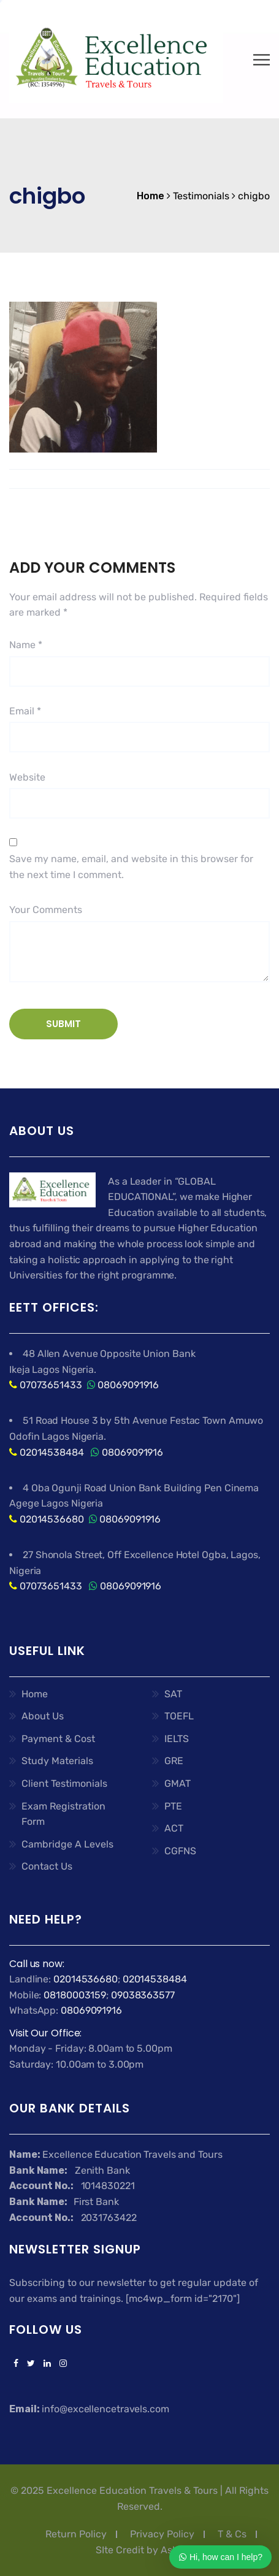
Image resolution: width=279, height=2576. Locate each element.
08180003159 (75, 1995)
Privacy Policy (162, 2534)
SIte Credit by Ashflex (146, 2550)
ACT (173, 1828)
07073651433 (51, 1385)
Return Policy (76, 2534)
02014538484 (50, 1452)
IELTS (176, 1739)
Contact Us (46, 1866)
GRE (173, 1761)
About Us (42, 1716)
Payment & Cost (58, 1739)
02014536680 (52, 1519)
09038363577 (143, 1995)
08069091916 (128, 1385)
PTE (173, 1806)
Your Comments (45, 909)
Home (34, 1694)
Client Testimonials (64, 1783)
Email (25, 711)
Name (25, 645)
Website (27, 777)
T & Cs (232, 2534)
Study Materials (57, 1761)
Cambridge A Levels (67, 1844)
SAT (173, 1694)
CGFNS (180, 1851)
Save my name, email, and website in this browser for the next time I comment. (131, 867)
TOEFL (179, 1716)
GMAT (177, 1783)
